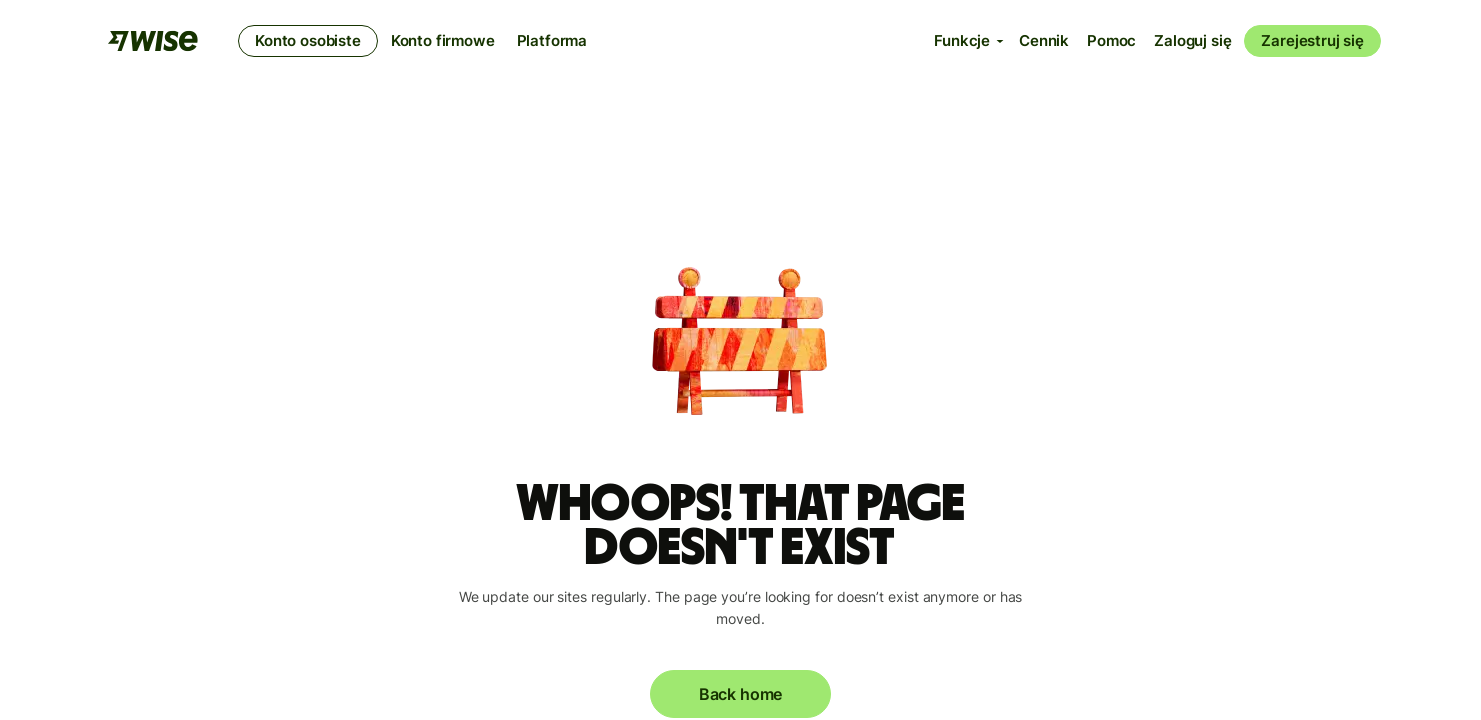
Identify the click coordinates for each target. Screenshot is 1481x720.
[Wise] (153, 41)
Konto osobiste (308, 40)
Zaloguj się (1192, 40)
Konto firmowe (443, 40)
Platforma (552, 40)
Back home (740, 694)
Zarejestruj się (1312, 40)
